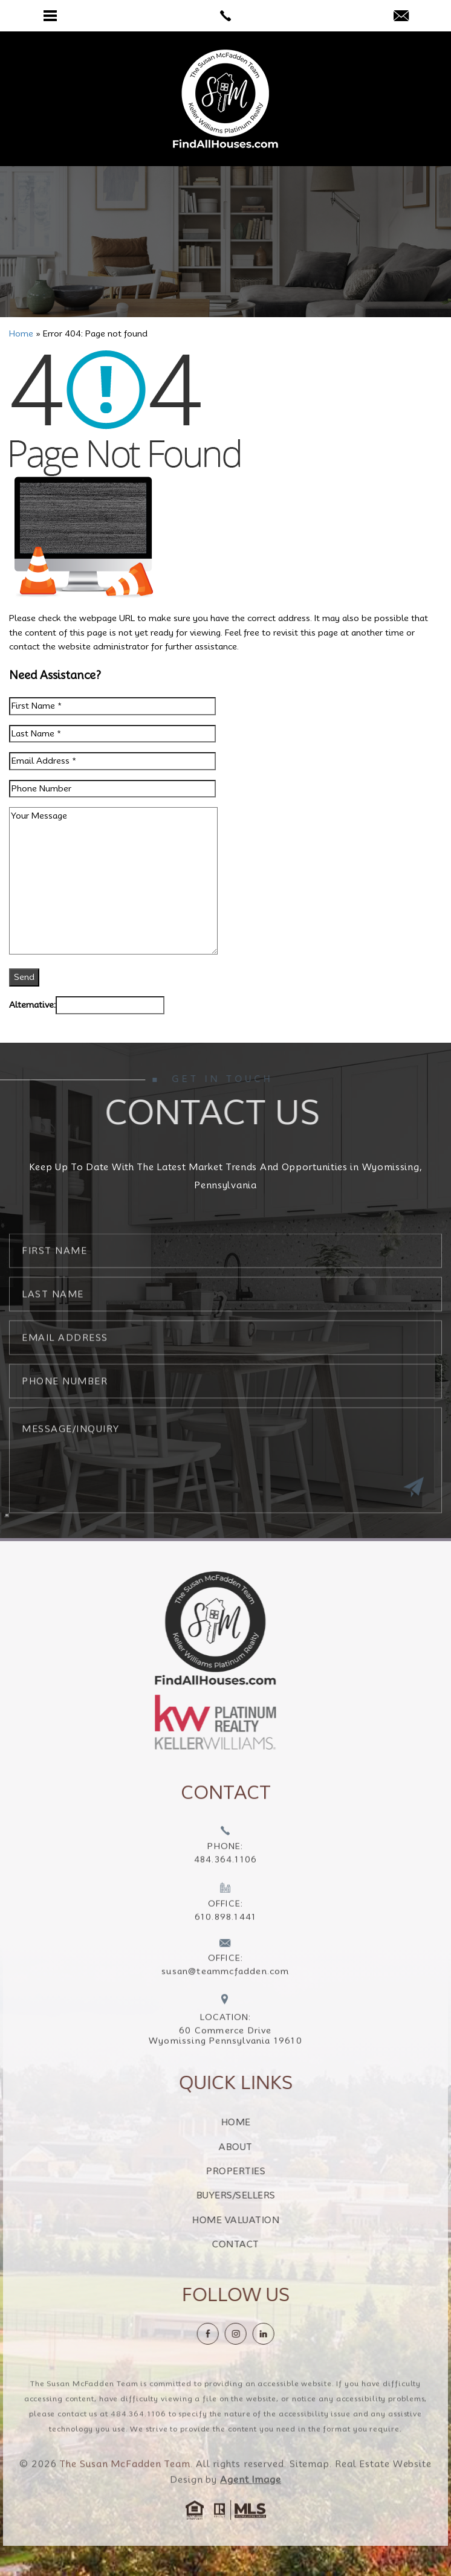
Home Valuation (261, 2220)
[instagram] (261, 2334)
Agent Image (250, 2505)
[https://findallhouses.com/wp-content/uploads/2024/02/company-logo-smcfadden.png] (189, 1627)
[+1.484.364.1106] (225, 1872)
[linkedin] (289, 2334)
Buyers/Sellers (261, 2195)
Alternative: (32, 1004)
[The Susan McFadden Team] (225, 99)
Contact (261, 2244)
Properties (261, 2171)
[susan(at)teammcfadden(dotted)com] (401, 16)
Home (261, 2122)
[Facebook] (233, 2334)
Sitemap (309, 2489)
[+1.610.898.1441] (225, 1929)
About (261, 2147)
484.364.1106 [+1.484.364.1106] (138, 2439)
